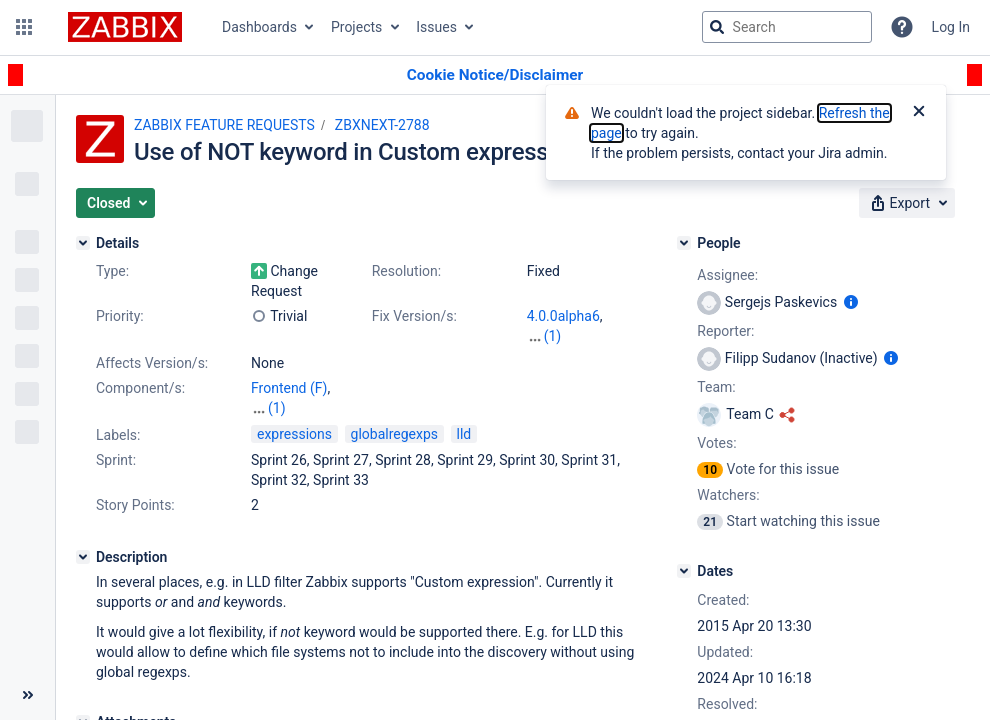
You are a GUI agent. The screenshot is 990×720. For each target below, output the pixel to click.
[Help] (902, 27)
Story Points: (135, 505)
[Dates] (684, 571)
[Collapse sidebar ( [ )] (27, 695)
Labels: (118, 435)
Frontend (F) (289, 388)
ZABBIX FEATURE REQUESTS (224, 125)
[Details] (83, 243)
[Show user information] (851, 302)
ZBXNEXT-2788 (382, 125)
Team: (716, 387)
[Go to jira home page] (125, 27)
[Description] (83, 557)
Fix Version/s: (414, 316)
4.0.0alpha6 (563, 316)
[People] (684, 243)
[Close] (919, 113)
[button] (24, 27)
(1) (553, 336)
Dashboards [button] (259, 27)
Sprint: (116, 460)
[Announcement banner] (495, 75)
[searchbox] (787, 27)
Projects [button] (356, 27)
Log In (951, 27)
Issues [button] (436, 27)
